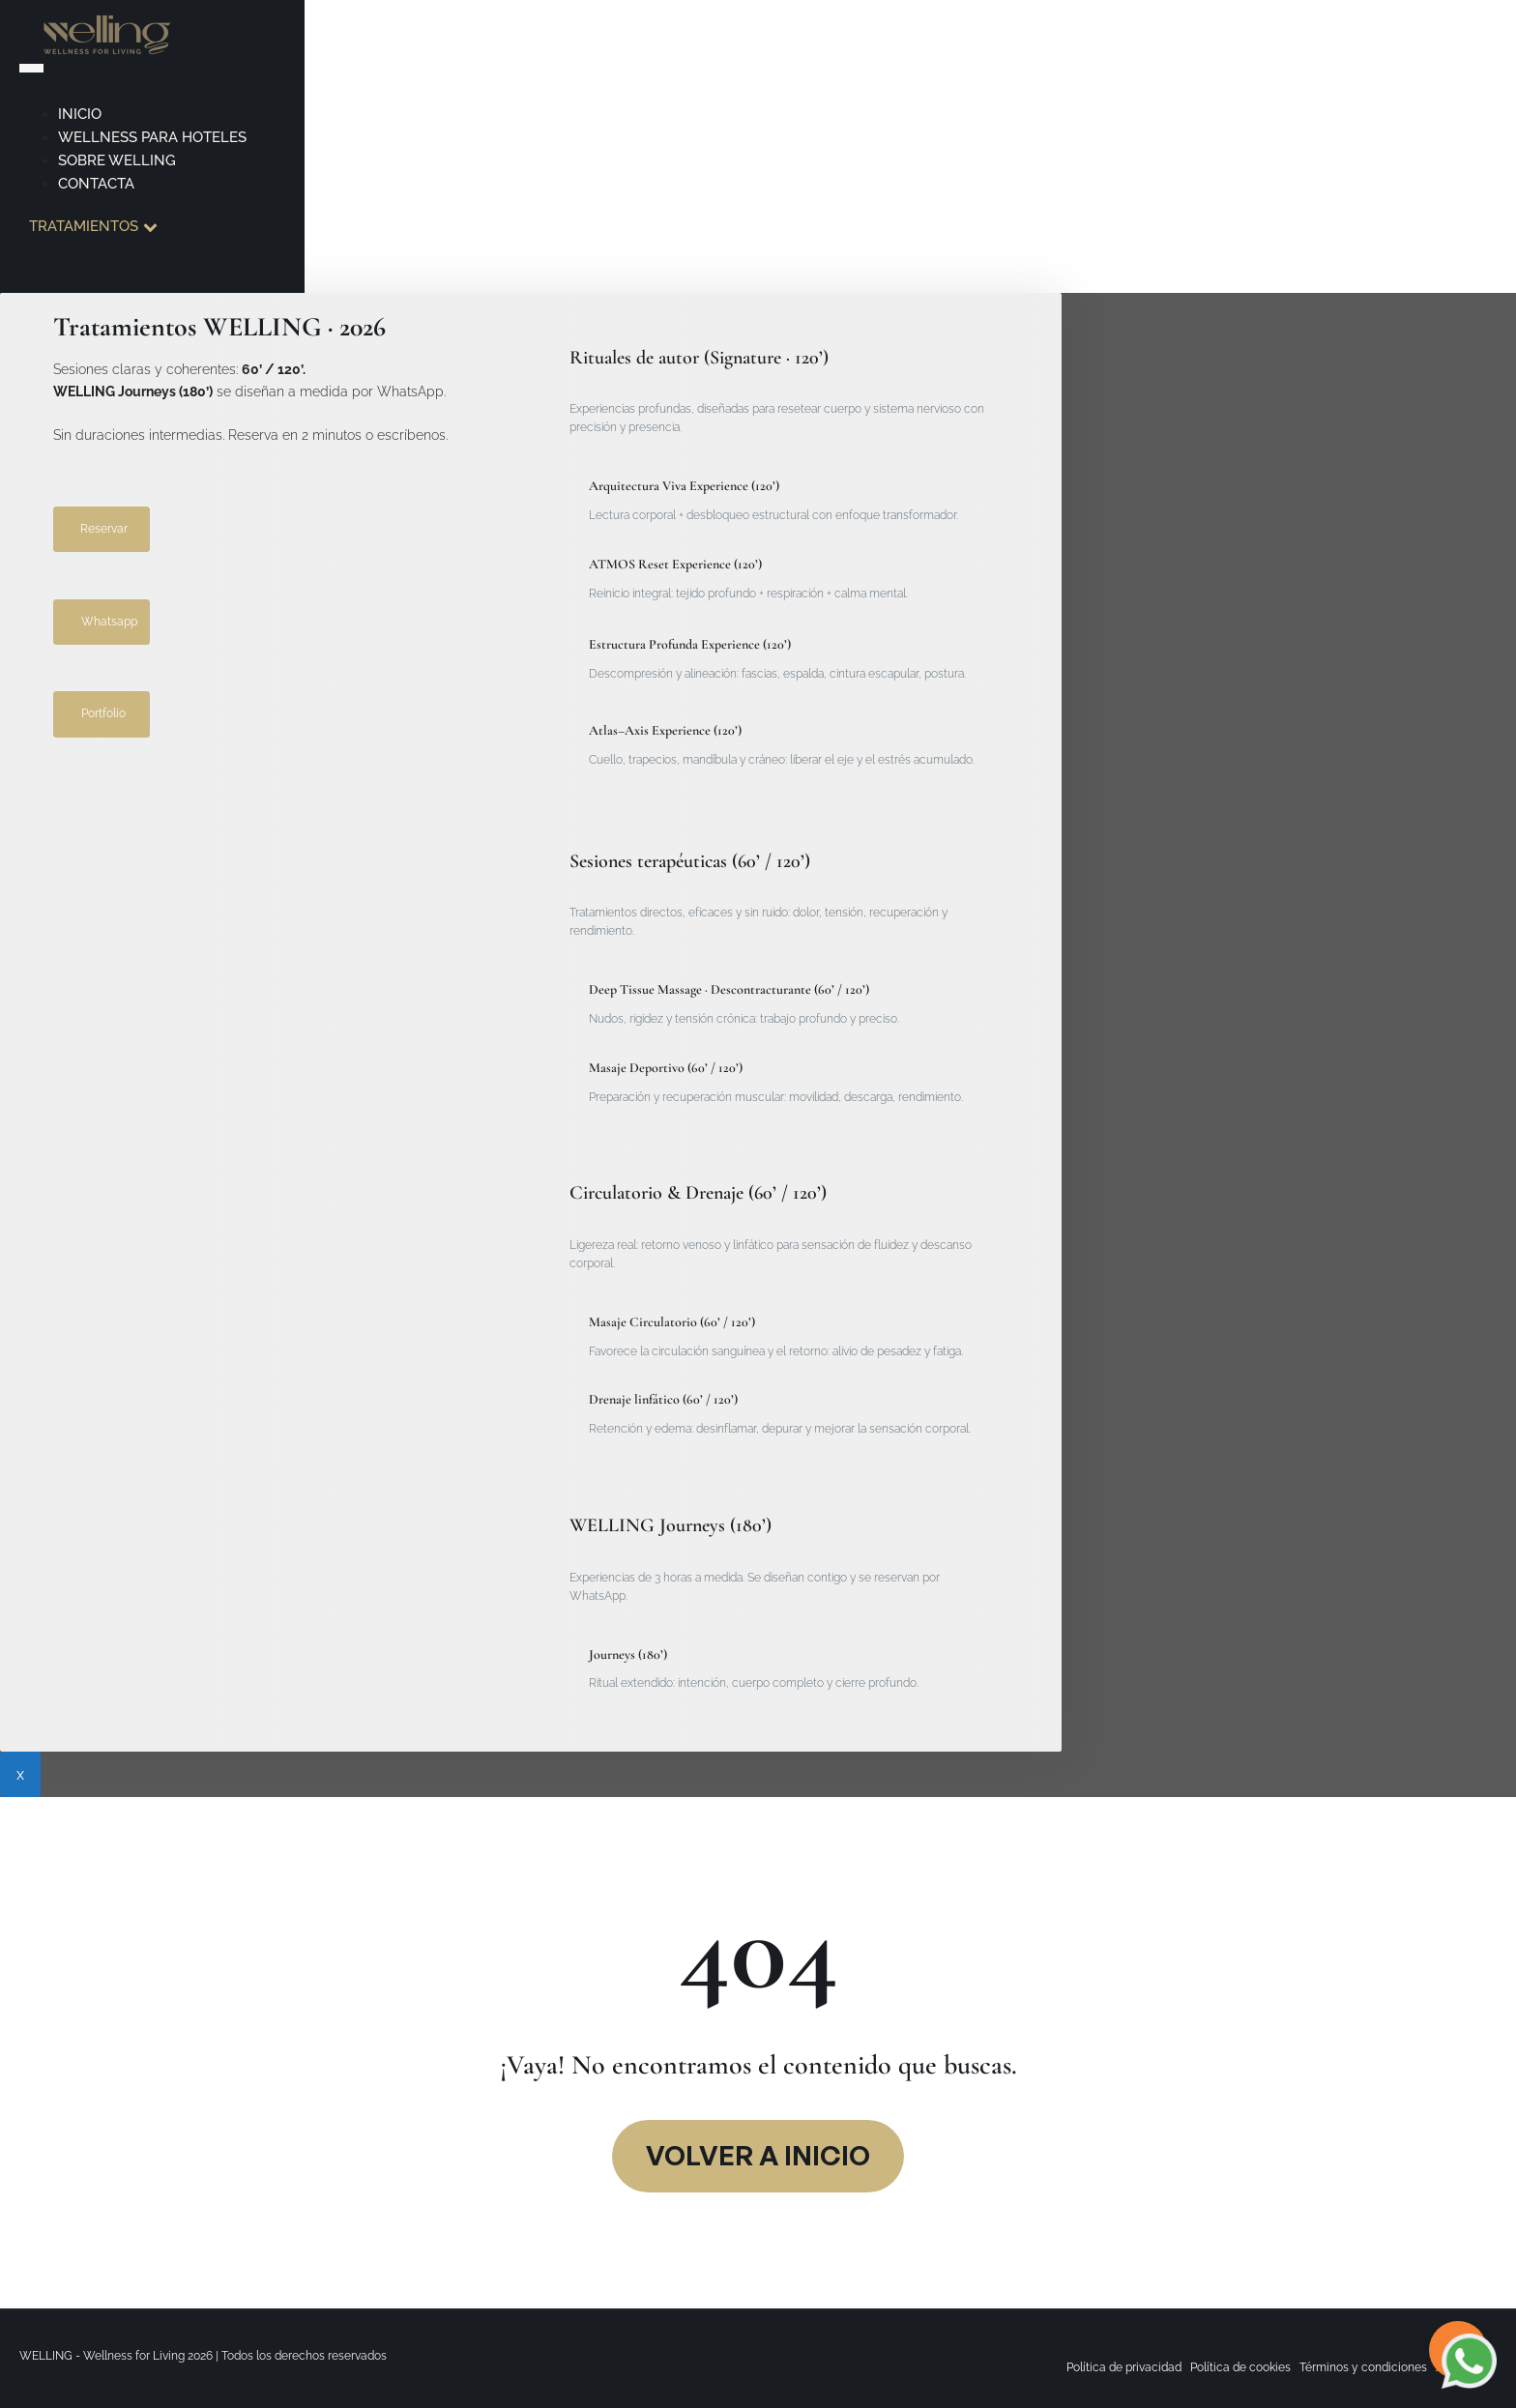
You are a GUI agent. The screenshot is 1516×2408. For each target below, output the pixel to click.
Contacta (96, 183)
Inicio (80, 114)
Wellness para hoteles (152, 137)
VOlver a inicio (758, 2155)
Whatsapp (109, 621)
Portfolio (103, 713)
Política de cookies (1240, 2367)
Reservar (104, 529)
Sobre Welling (117, 160)
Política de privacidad (1123, 2367)
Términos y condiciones (1363, 2367)
